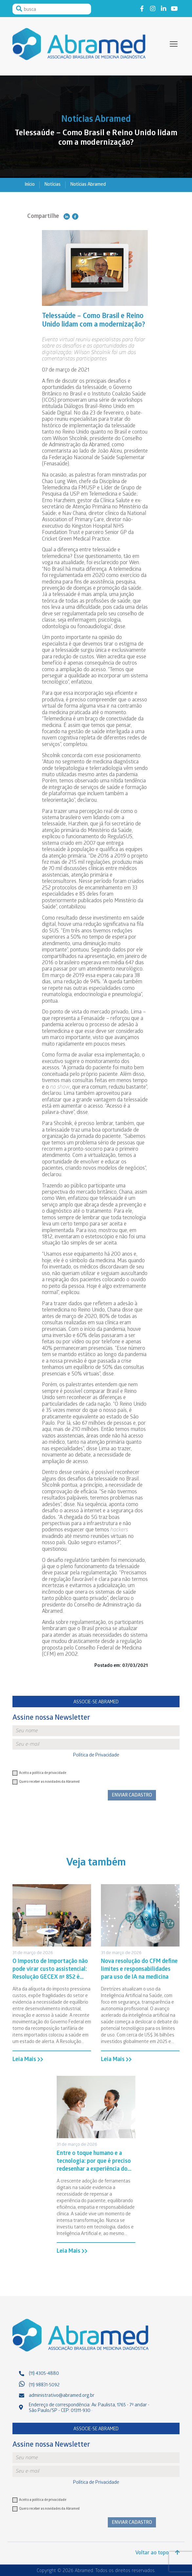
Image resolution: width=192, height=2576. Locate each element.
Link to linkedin (163, 8)
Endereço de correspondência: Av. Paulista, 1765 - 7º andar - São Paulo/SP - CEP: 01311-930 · (89, 2408)
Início (30, 185)
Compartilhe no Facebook (75, 216)
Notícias (52, 185)
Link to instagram (152, 8)
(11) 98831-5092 (44, 2385)
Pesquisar (19, 8)
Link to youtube (174, 8)
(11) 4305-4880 (44, 2374)
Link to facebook (142, 8)
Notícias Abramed (88, 185)
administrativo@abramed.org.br (61, 2396)
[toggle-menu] (174, 44)
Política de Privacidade (96, 1755)
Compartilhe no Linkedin (67, 216)
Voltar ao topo (157, 2553)
